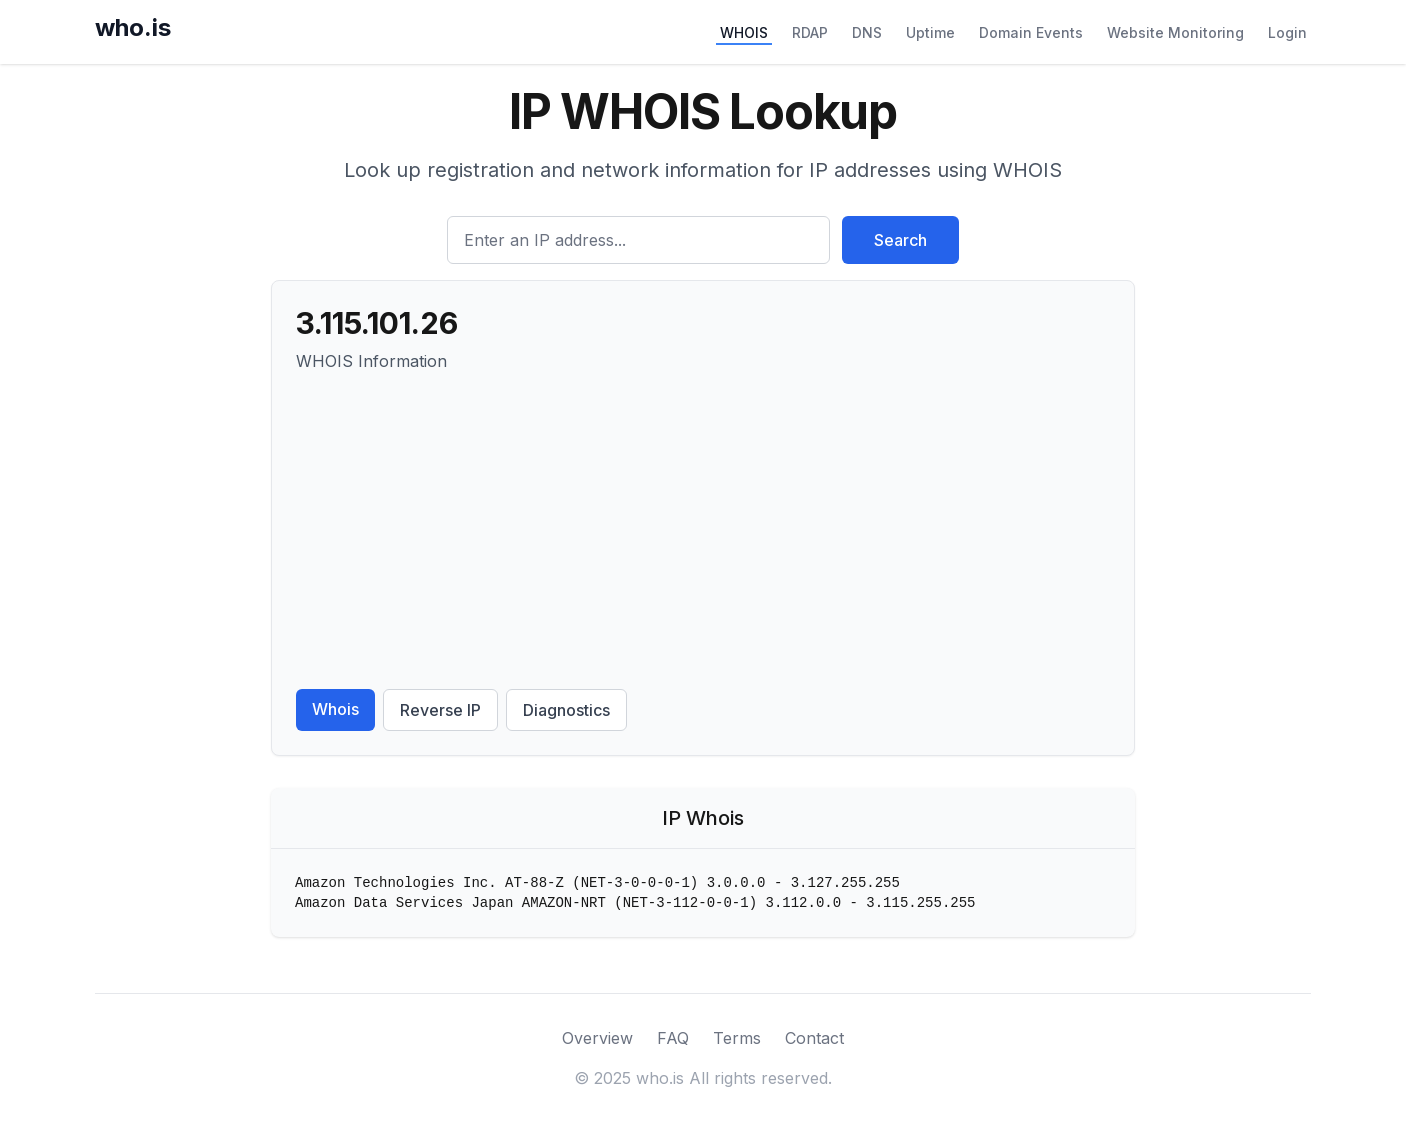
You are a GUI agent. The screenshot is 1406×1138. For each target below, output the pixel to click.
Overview (597, 1038)
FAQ (673, 1038)
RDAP (810, 32)
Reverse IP (440, 710)
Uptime (930, 32)
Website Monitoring (1175, 32)
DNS (867, 32)
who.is (133, 27)
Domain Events (1031, 32)
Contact (814, 1038)
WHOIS (744, 32)
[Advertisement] (703, 531)
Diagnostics (566, 710)
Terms (737, 1038)
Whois (335, 709)
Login (1287, 32)
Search (900, 240)
